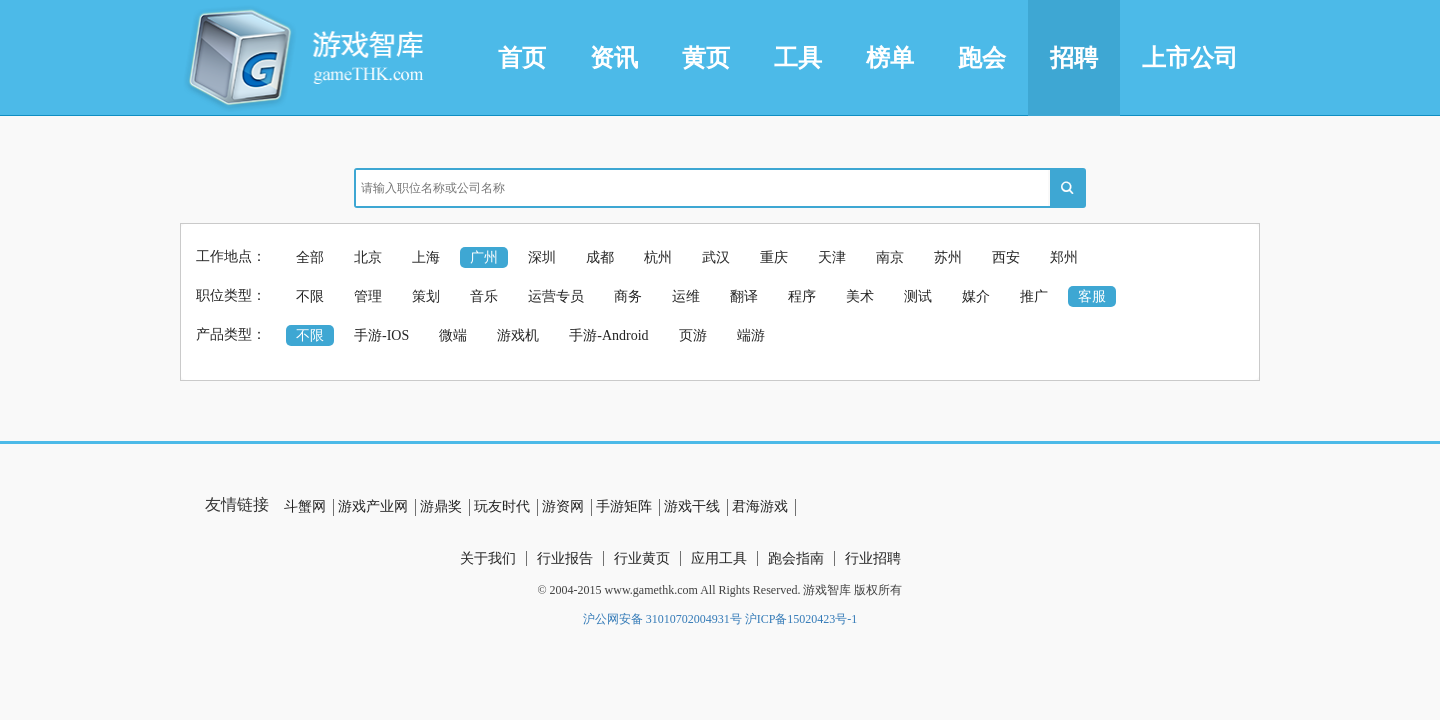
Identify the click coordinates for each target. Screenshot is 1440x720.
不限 (310, 296)
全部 (310, 257)
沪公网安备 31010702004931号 (662, 619)
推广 (1034, 296)
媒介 (976, 296)
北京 (368, 257)
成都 (600, 257)
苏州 (948, 257)
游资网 (563, 506)
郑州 (1064, 257)
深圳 (542, 257)
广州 (484, 257)
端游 (751, 335)
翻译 (744, 296)
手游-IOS (381, 335)
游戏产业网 (373, 506)
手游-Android (608, 335)
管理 (368, 296)
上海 (426, 257)
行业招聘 (873, 558)
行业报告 (565, 558)
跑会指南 (796, 558)
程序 (802, 296)
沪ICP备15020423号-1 (801, 619)
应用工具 (719, 558)
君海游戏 (760, 506)
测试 (918, 296)
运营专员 (556, 296)
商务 (628, 296)
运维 (686, 296)
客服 (1092, 296)
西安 (1006, 257)
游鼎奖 (441, 506)
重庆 (774, 257)
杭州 (658, 257)
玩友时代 (502, 506)
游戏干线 (692, 506)
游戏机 (518, 335)
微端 (453, 335)
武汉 (716, 257)
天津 (832, 257)
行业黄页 (642, 558)
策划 (426, 296)
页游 (693, 335)
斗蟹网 (305, 506)
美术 (860, 296)
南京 (890, 257)
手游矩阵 (624, 506)
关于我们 (488, 558)
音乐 (484, 296)
